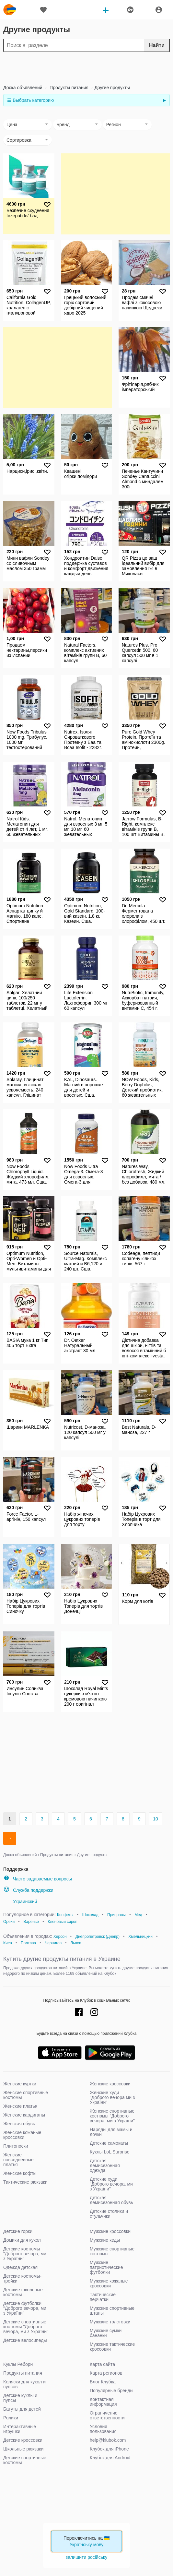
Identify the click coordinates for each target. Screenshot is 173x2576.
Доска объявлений (22, 87)
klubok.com (9, 9)
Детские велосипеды (25, 2340)
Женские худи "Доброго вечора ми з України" (112, 2097)
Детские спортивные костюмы (24, 2460)
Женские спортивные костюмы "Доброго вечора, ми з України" (112, 2115)
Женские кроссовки (110, 2083)
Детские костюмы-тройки (22, 2278)
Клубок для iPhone (109, 2448)
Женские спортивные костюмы (25, 2095)
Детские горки (17, 2231)
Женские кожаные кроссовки (22, 2135)
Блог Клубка (103, 2381)
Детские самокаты (109, 2143)
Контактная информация (103, 2402)
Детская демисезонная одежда (105, 2165)
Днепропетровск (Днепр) (97, 1936)
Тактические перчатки (103, 2297)
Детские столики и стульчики (109, 2214)
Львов (75, 1943)
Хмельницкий (140, 1936)
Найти (157, 45)
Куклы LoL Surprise (109, 2151)
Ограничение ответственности (107, 2415)
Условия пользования (103, 2429)
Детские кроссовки (22, 2440)
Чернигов (53, 1943)
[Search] (86, 45)
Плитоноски (15, 2146)
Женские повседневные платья (18, 2159)
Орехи (9, 1921)
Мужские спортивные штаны (112, 2311)
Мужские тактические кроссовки (112, 2347)
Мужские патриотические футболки (106, 2267)
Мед (138, 1915)
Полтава (28, 1943)
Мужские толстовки (110, 2321)
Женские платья (20, 2106)
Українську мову (87, 2544)
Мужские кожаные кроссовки (109, 2283)
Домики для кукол (22, 2240)
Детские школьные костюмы (23, 2292)
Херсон (60, 1936)
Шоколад (90, 1915)
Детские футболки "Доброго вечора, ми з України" (24, 2308)
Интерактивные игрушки (19, 2429)
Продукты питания (68, 87)
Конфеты (65, 1915)
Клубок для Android (110, 2457)
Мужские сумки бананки (105, 2333)
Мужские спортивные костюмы (112, 2251)
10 (155, 1818)
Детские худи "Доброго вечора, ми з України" (111, 2183)
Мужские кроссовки (110, 2231)
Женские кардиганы (24, 2114)
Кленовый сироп (62, 1921)
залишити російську (86, 2557)
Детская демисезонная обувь (111, 2200)
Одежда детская (20, 2267)
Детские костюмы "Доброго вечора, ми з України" (24, 2253)
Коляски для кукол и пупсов (24, 2384)
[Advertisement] (86, 68)
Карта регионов (106, 2373)
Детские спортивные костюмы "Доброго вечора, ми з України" (25, 2326)
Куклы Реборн (18, 2364)
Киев (7, 1943)
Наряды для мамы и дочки (111, 2132)
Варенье (31, 1921)
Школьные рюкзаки (23, 2448)
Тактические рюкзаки (25, 2182)
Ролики (10, 2417)
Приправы (116, 1915)
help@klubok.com (108, 2440)
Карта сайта (102, 2364)
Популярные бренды (111, 2390)
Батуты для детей (22, 2409)
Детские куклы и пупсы (20, 2398)
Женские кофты (20, 2173)
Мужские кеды (105, 2240)
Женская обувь (19, 2123)
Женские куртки (19, 2083)
